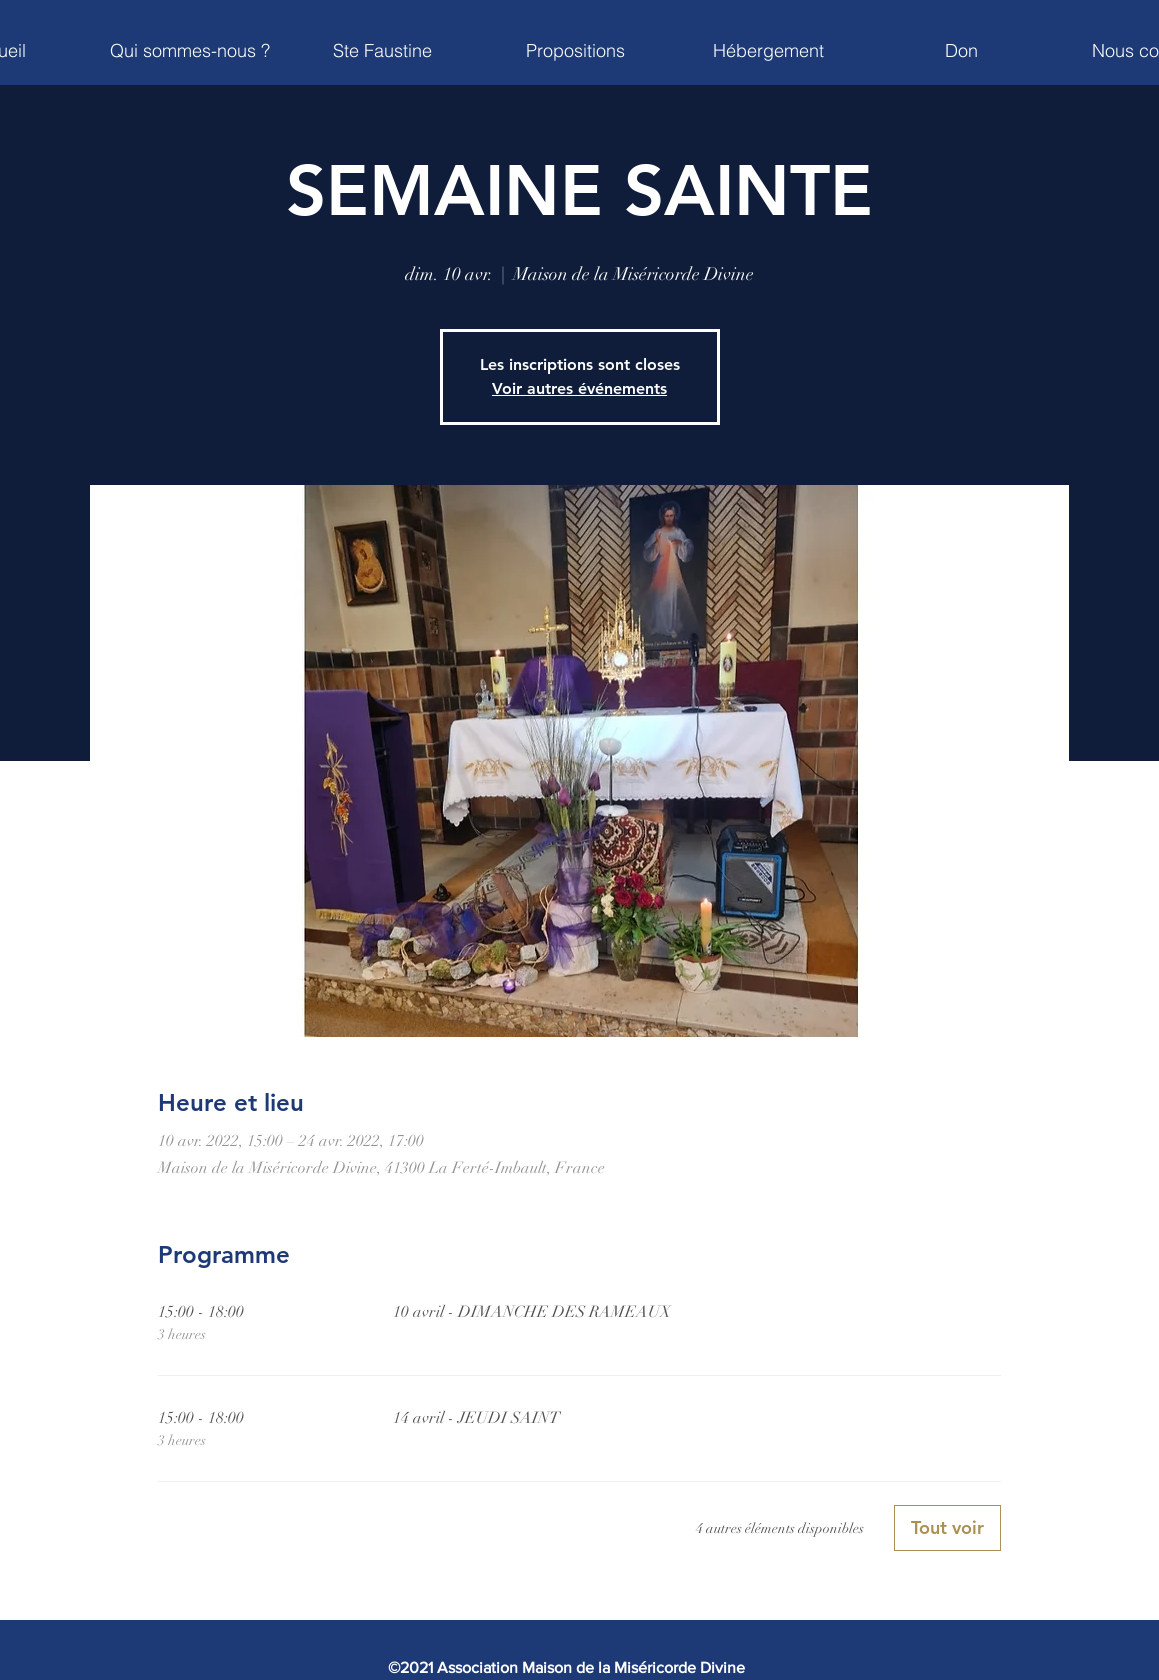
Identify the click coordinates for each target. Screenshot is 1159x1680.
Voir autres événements (579, 388)
